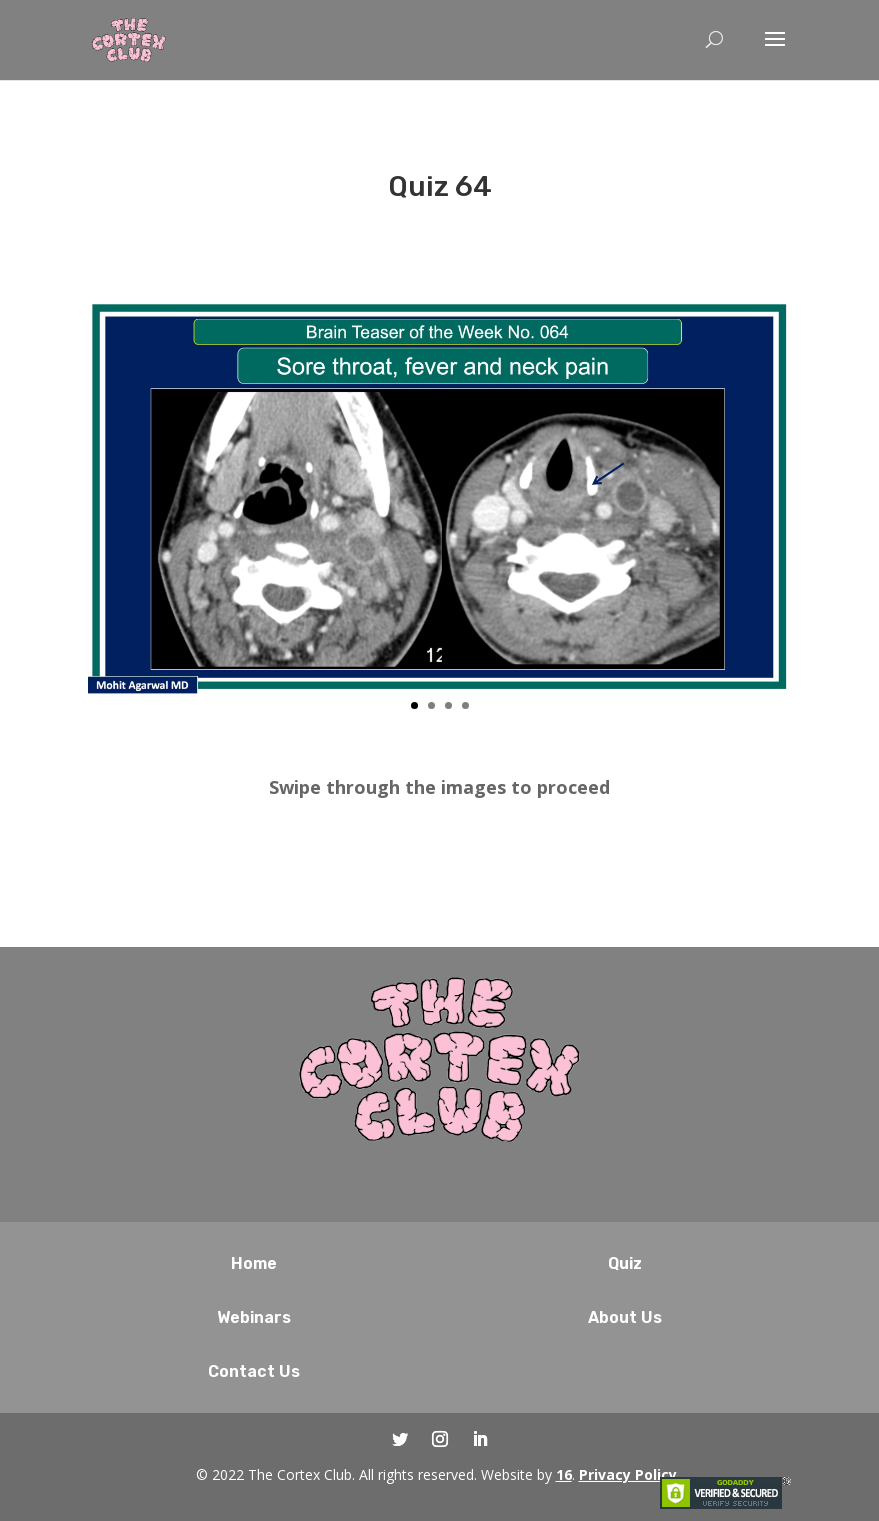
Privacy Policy (628, 1474)
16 (564, 1474)
